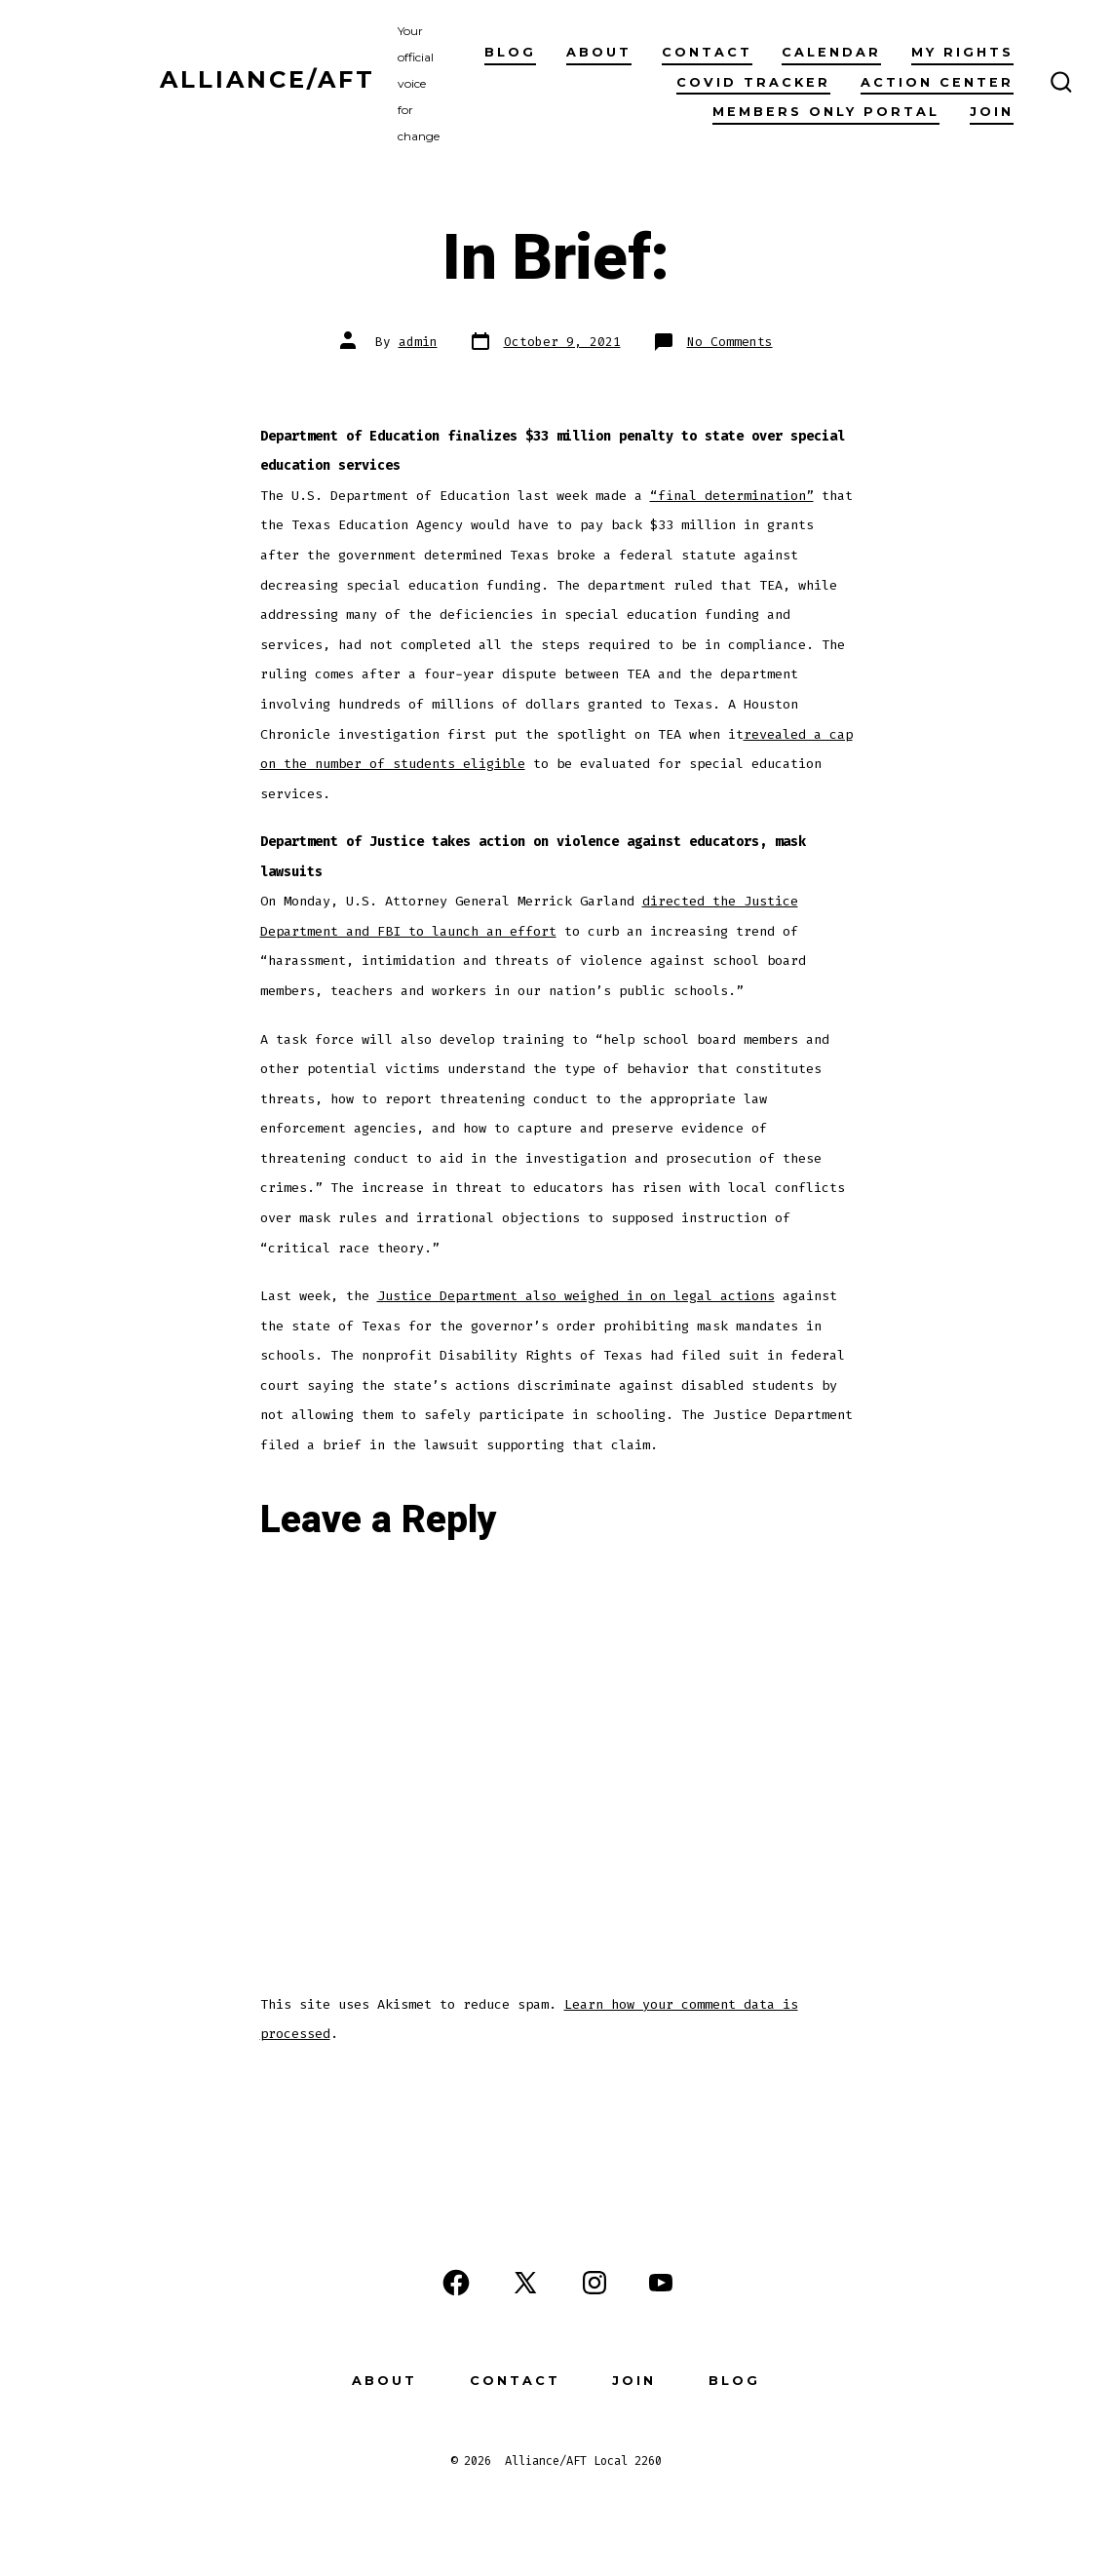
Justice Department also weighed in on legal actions (576, 1296)
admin (418, 341)
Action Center (937, 82)
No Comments (730, 341)
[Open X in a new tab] (525, 2282)
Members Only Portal (825, 111)
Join (992, 111)
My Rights (962, 52)
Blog (510, 52)
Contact (707, 52)
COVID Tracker (753, 82)
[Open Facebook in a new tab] (456, 2282)
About (599, 52)
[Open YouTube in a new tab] (660, 2282)
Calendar (831, 52)
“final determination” (732, 495)
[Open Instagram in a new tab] (594, 2282)
